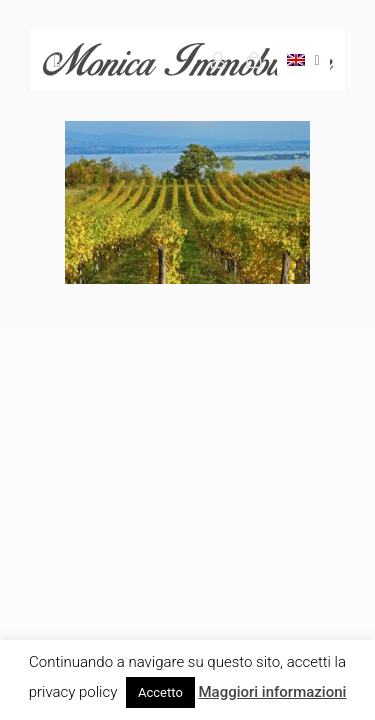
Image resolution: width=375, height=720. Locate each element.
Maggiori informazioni (272, 692)
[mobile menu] (57, 60)
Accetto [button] (160, 692)
